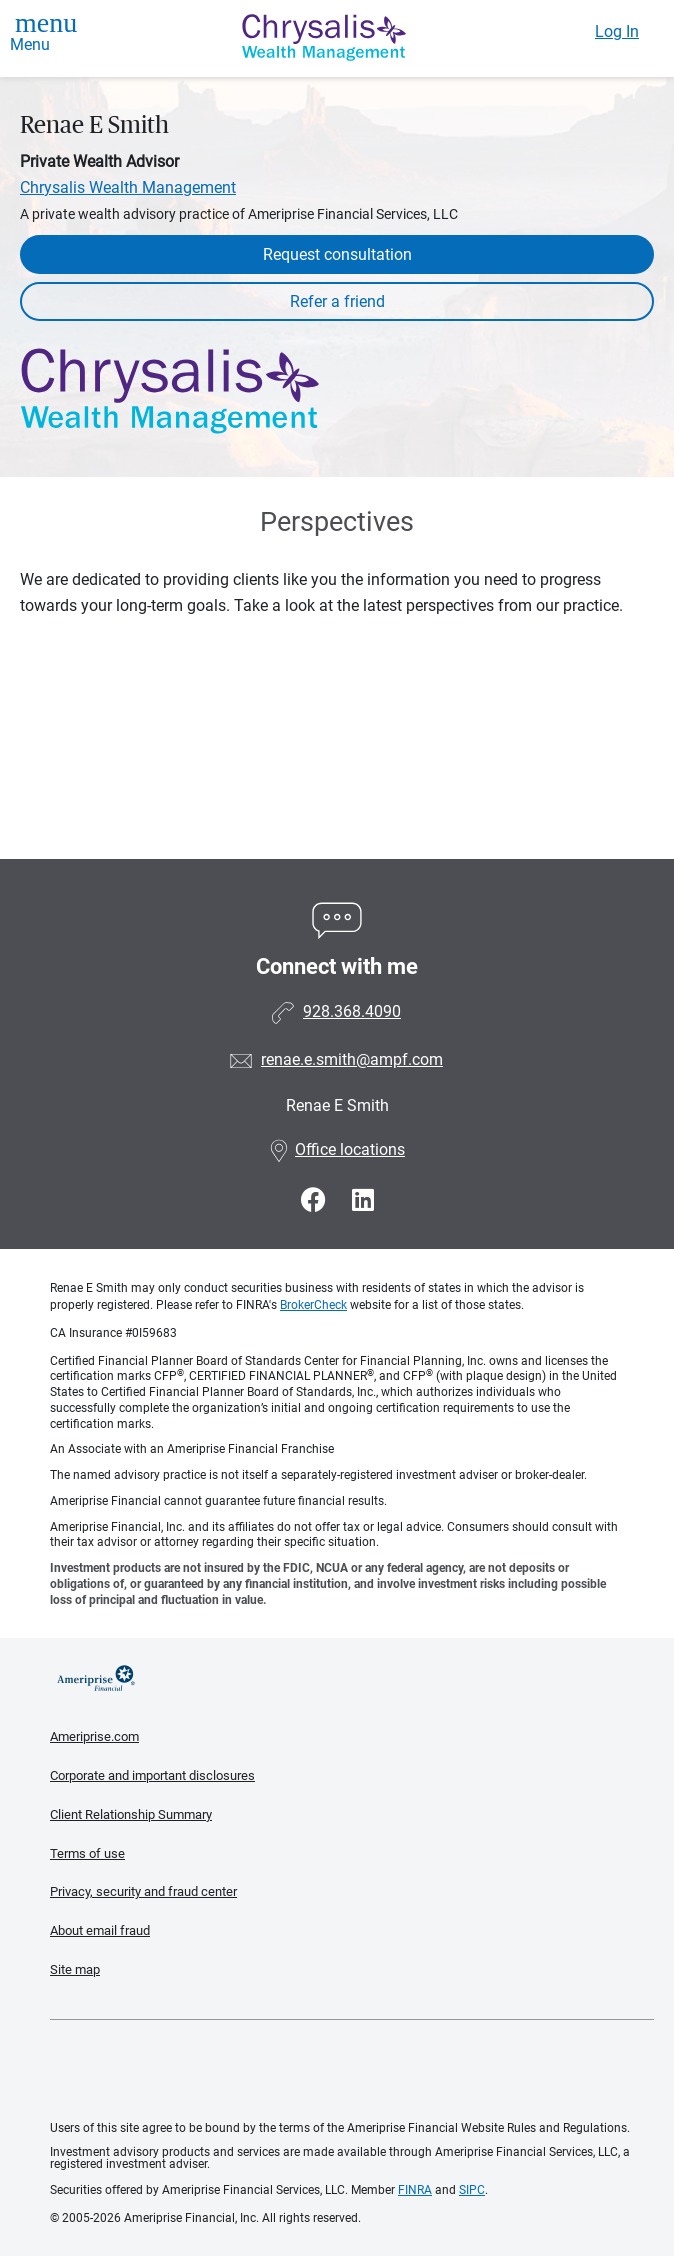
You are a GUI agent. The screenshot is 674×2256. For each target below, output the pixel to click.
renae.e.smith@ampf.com (352, 1059)
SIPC (472, 2190)
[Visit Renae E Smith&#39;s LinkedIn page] (363, 1200)
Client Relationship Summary (131, 1814)
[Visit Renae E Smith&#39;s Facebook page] (316, 1200)
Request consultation (337, 254)
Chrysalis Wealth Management (128, 187)
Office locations (337, 1149)
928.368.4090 (352, 1011)
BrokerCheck (313, 1305)
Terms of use (87, 1853)
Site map (75, 1969)
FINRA (415, 2190)
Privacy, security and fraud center (143, 1891)
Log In (617, 31)
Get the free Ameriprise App (352, 2071)
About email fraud (100, 1930)
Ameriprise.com (94, 1736)
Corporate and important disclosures (152, 1775)
